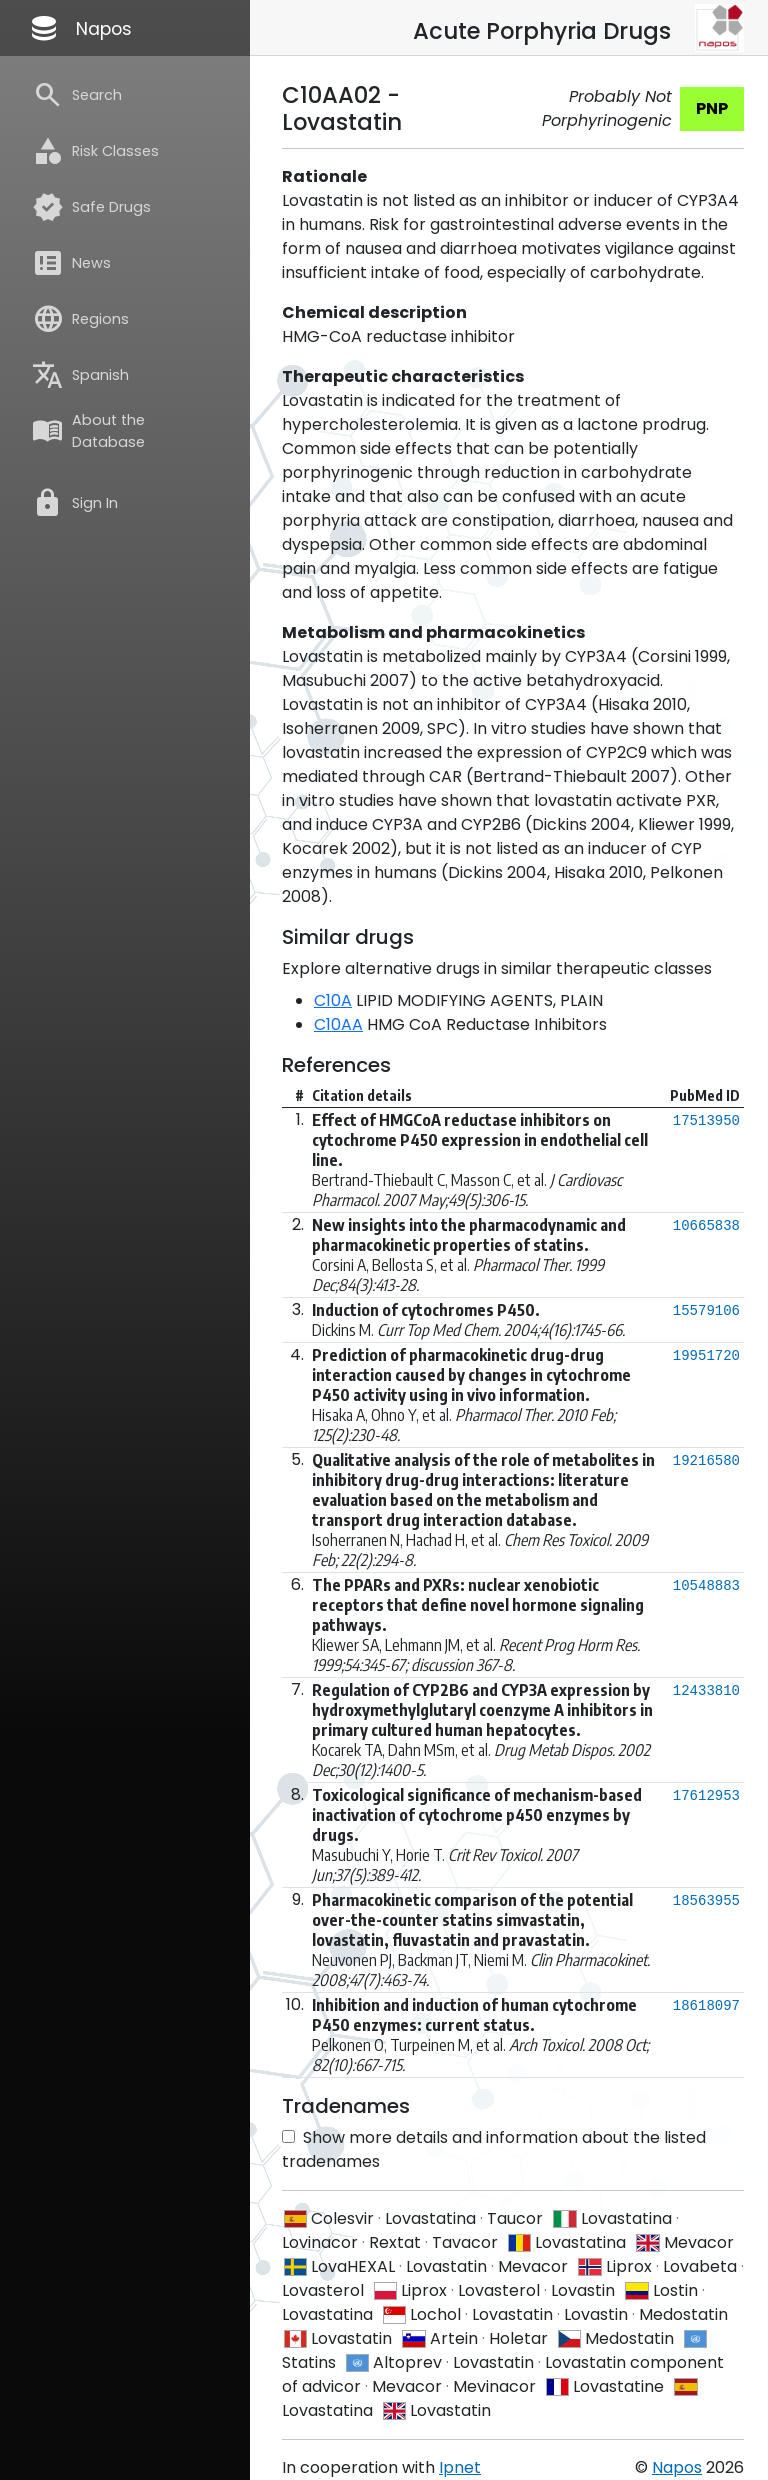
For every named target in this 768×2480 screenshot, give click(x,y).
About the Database (88, 431)
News (71, 263)
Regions (80, 319)
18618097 (706, 2006)
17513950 (706, 1121)
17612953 (706, 1796)
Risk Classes (95, 151)
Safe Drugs (91, 207)
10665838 (706, 1226)
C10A (333, 1000)
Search (77, 95)
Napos (80, 28)
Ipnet (460, 2467)
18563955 (706, 1901)
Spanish (80, 375)
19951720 (706, 1356)
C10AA (338, 1024)
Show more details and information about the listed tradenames (494, 2149)
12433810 (706, 1691)
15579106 (706, 1311)
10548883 (706, 1586)
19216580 (706, 1461)
